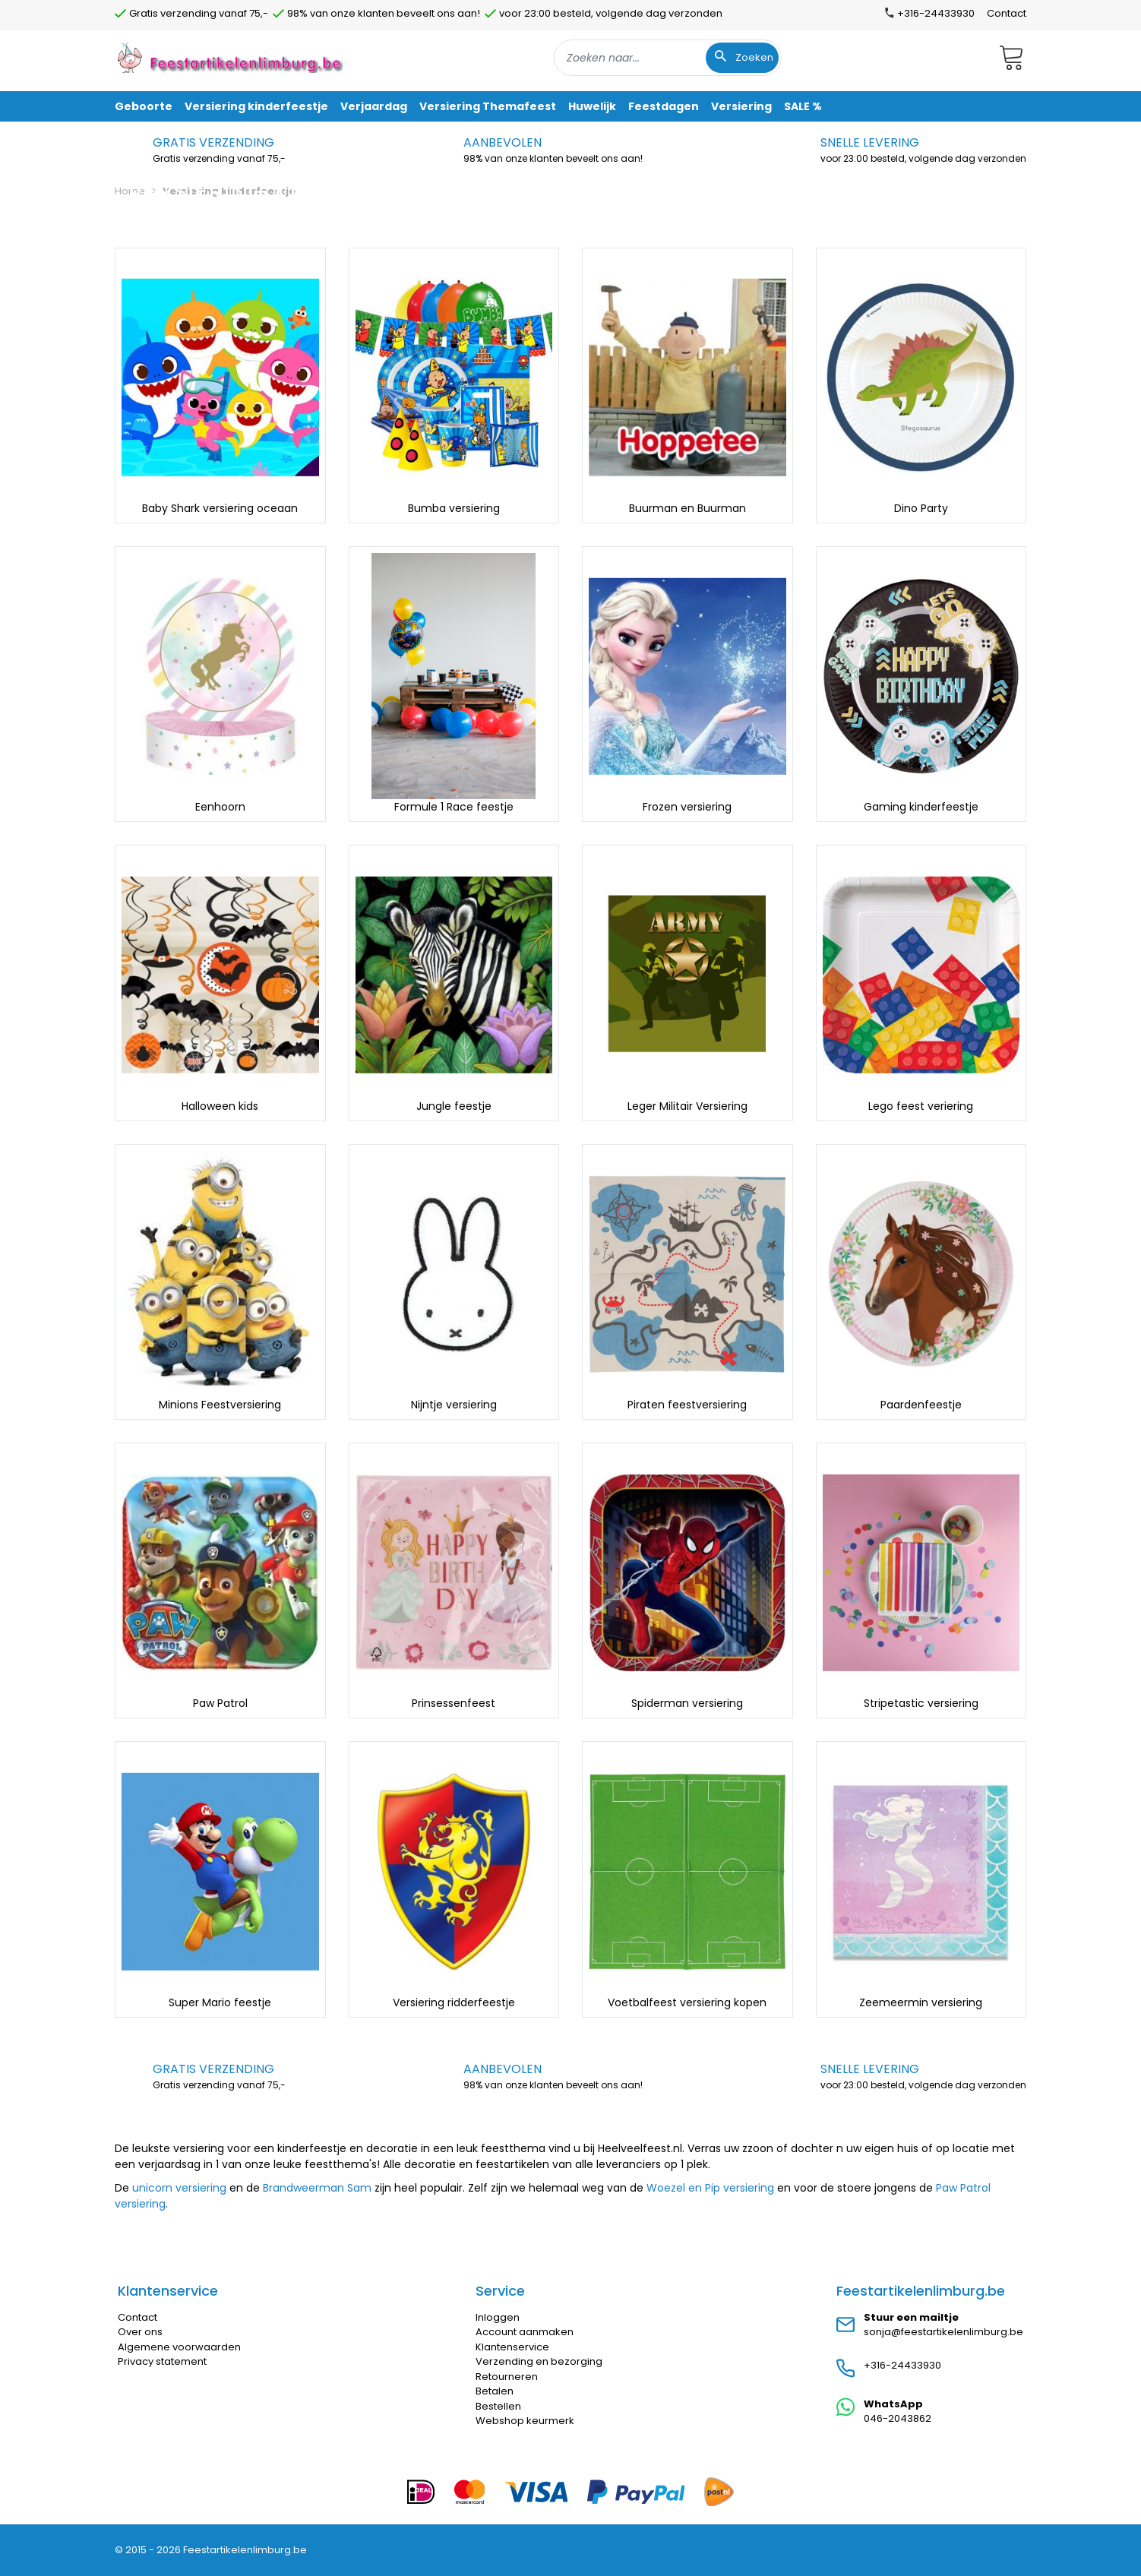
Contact (1006, 13)
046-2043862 (897, 2418)
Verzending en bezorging (539, 2361)
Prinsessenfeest (453, 1703)
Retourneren (507, 2376)
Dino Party (921, 508)
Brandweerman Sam (317, 2187)
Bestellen (498, 2406)
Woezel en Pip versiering (710, 2187)
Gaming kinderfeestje (921, 806)
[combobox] (668, 58)
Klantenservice (512, 2347)
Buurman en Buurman (687, 508)
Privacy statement (162, 2361)
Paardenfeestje (921, 1404)
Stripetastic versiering (921, 1703)
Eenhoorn (220, 806)
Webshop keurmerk (525, 2420)
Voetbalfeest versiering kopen (687, 2002)
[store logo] (232, 57)
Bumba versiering (454, 508)
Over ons (140, 2332)
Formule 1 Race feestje (454, 806)
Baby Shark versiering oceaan (220, 508)
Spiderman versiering (687, 1703)
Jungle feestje (453, 1106)
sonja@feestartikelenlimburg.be (943, 2332)
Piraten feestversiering (687, 1404)
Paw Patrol (220, 1703)
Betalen (495, 2391)
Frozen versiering (687, 806)
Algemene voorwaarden (179, 2347)
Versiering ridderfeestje (454, 2002)
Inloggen (498, 2317)
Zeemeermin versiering (920, 2002)
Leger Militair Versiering (687, 1106)
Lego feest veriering (920, 1106)
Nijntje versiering (454, 1404)
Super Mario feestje (220, 2002)
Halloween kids (220, 1106)
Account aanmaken (525, 2332)
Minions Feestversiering (220, 1404)
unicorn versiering (179, 2187)
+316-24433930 (902, 2365)
